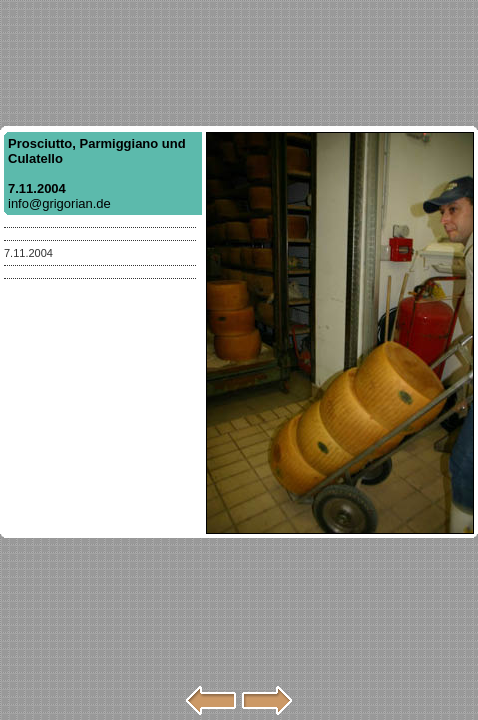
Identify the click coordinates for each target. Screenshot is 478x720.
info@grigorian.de (59, 203)
